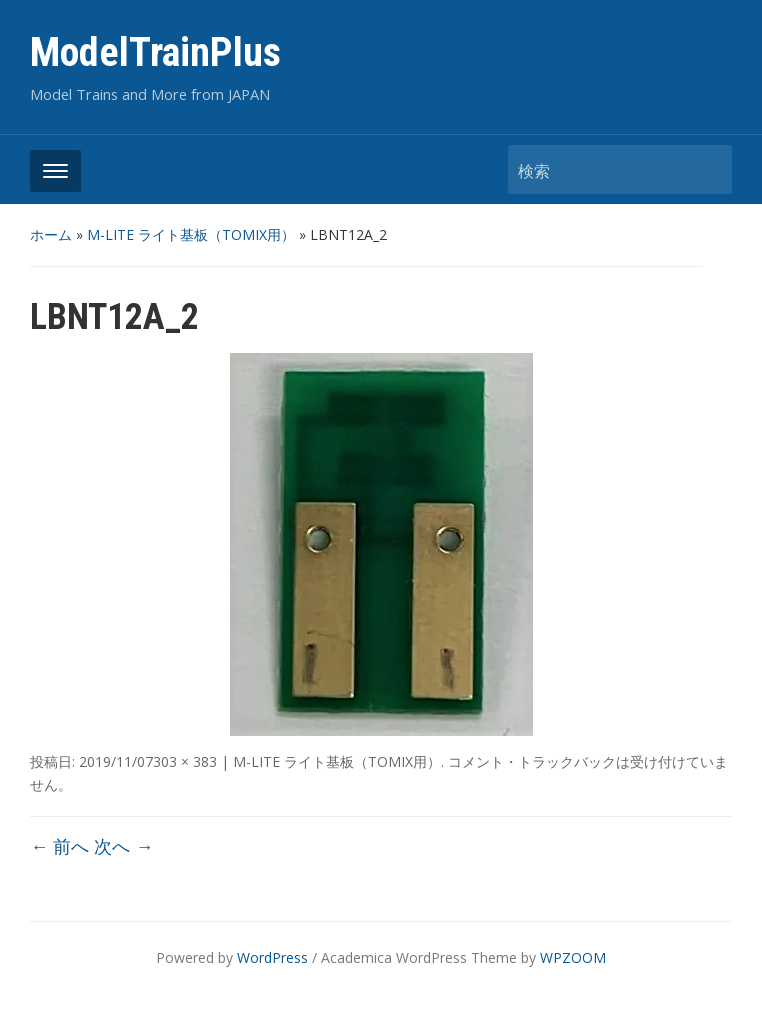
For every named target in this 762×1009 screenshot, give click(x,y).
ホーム (51, 234)
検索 (707, 169)
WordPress (272, 957)
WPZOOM (573, 957)
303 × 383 (185, 761)
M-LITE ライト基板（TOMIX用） (191, 234)
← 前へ (59, 846)
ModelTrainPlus (155, 52)
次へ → (123, 846)
